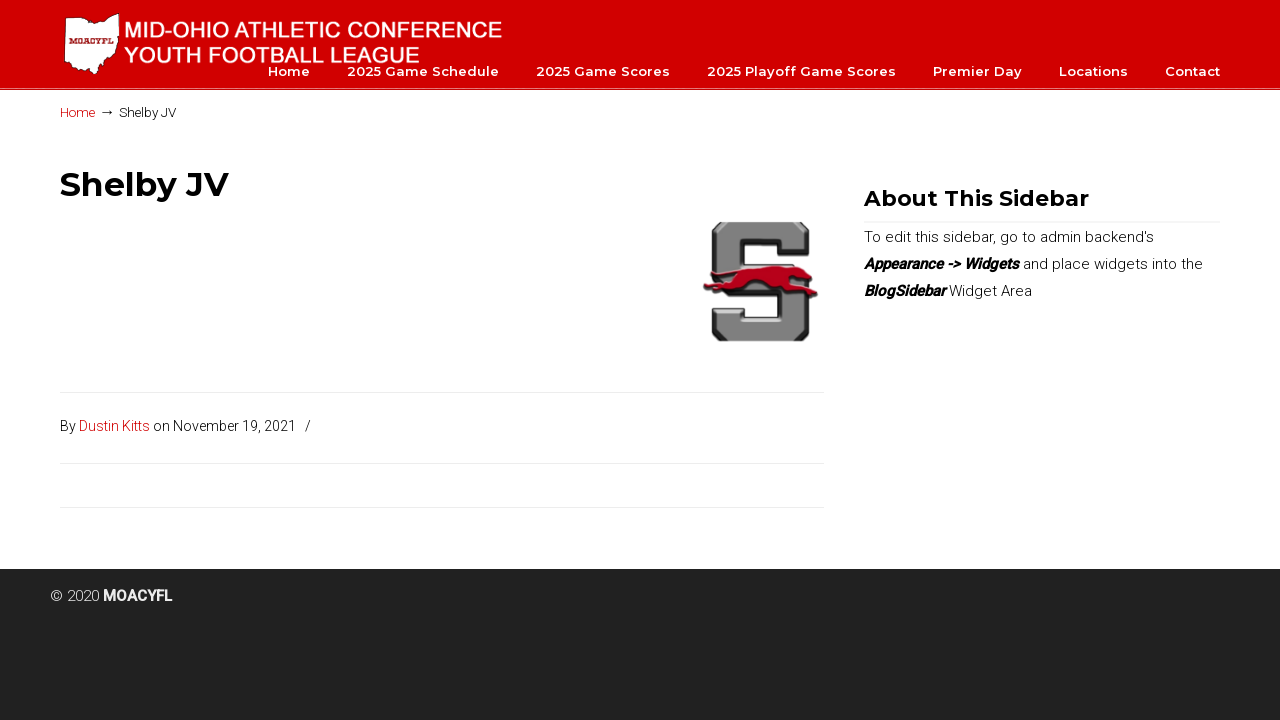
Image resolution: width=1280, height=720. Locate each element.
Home (77, 112)
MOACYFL (285, 41)
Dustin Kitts (114, 426)
